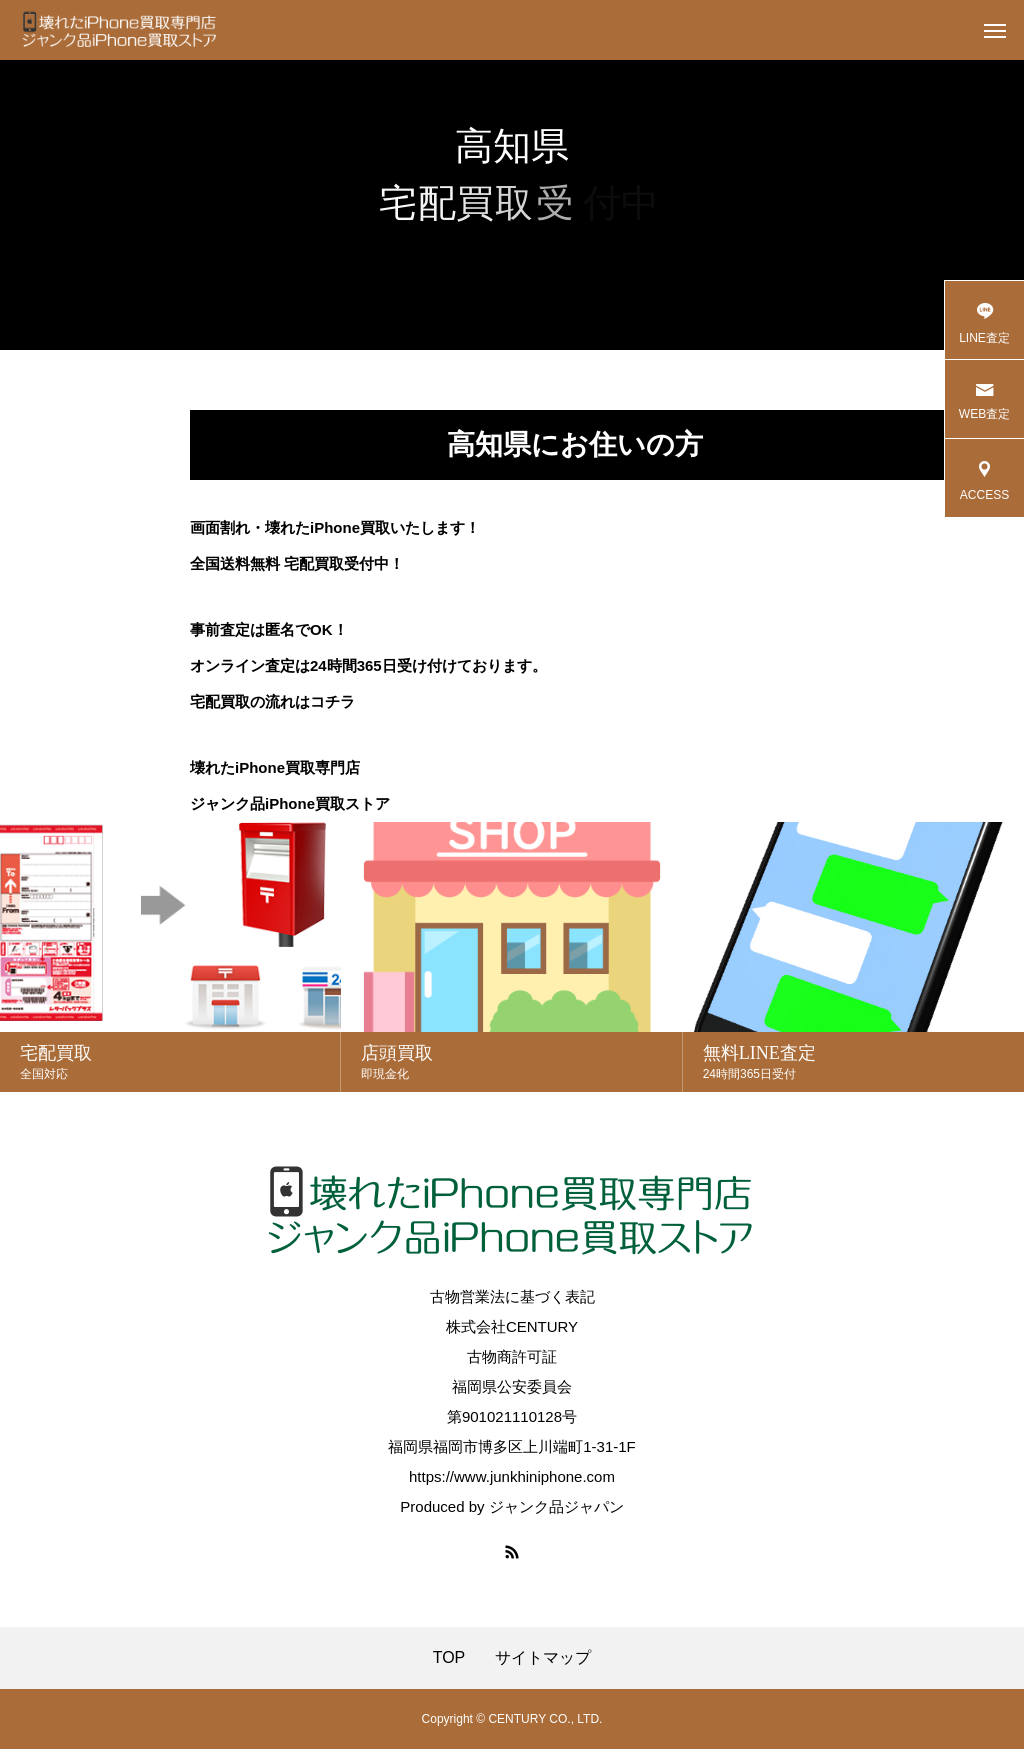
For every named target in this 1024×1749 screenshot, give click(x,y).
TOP (449, 1658)
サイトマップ (543, 1658)
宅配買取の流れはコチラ (272, 701)
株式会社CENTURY (512, 1326)
